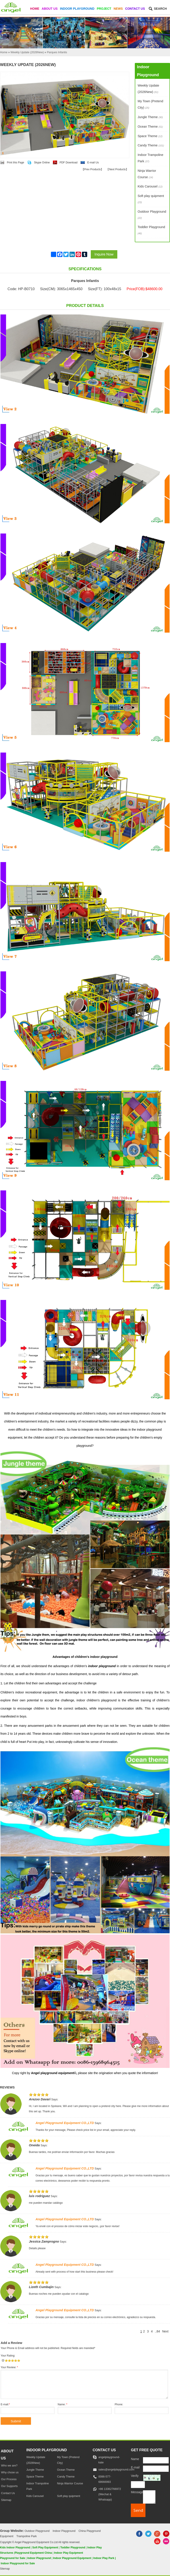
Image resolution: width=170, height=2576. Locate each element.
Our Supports (9, 2486)
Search (160, 8)
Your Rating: (8, 2355)
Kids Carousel (150, 186)
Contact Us (135, 8)
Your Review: (9, 2367)
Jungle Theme (150, 117)
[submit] (138, 2510)
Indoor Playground (77, 8)
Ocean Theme (150, 126)
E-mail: (5, 2404)
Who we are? (9, 2465)
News (118, 8)
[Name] (156, 2460)
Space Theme (150, 136)
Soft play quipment (151, 199)
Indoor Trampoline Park (150, 158)
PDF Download (68, 162)
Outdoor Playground (152, 214)
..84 (157, 2331)
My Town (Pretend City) (150, 104)
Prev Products (92, 169)
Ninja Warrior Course (147, 174)
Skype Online (42, 162)
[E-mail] (156, 2469)
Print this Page (15, 162)
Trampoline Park (26, 2536)
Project (104, 8)
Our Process (9, 2479)
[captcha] (138, 2484)
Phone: (119, 2404)
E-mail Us (93, 162)
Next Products (117, 169)
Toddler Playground (151, 230)
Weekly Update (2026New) (148, 89)
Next (165, 2331)
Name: (62, 2404)
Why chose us (10, 2472)
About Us (50, 8)
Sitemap (6, 2500)
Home (34, 8)
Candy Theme (151, 145)
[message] (149, 2496)
